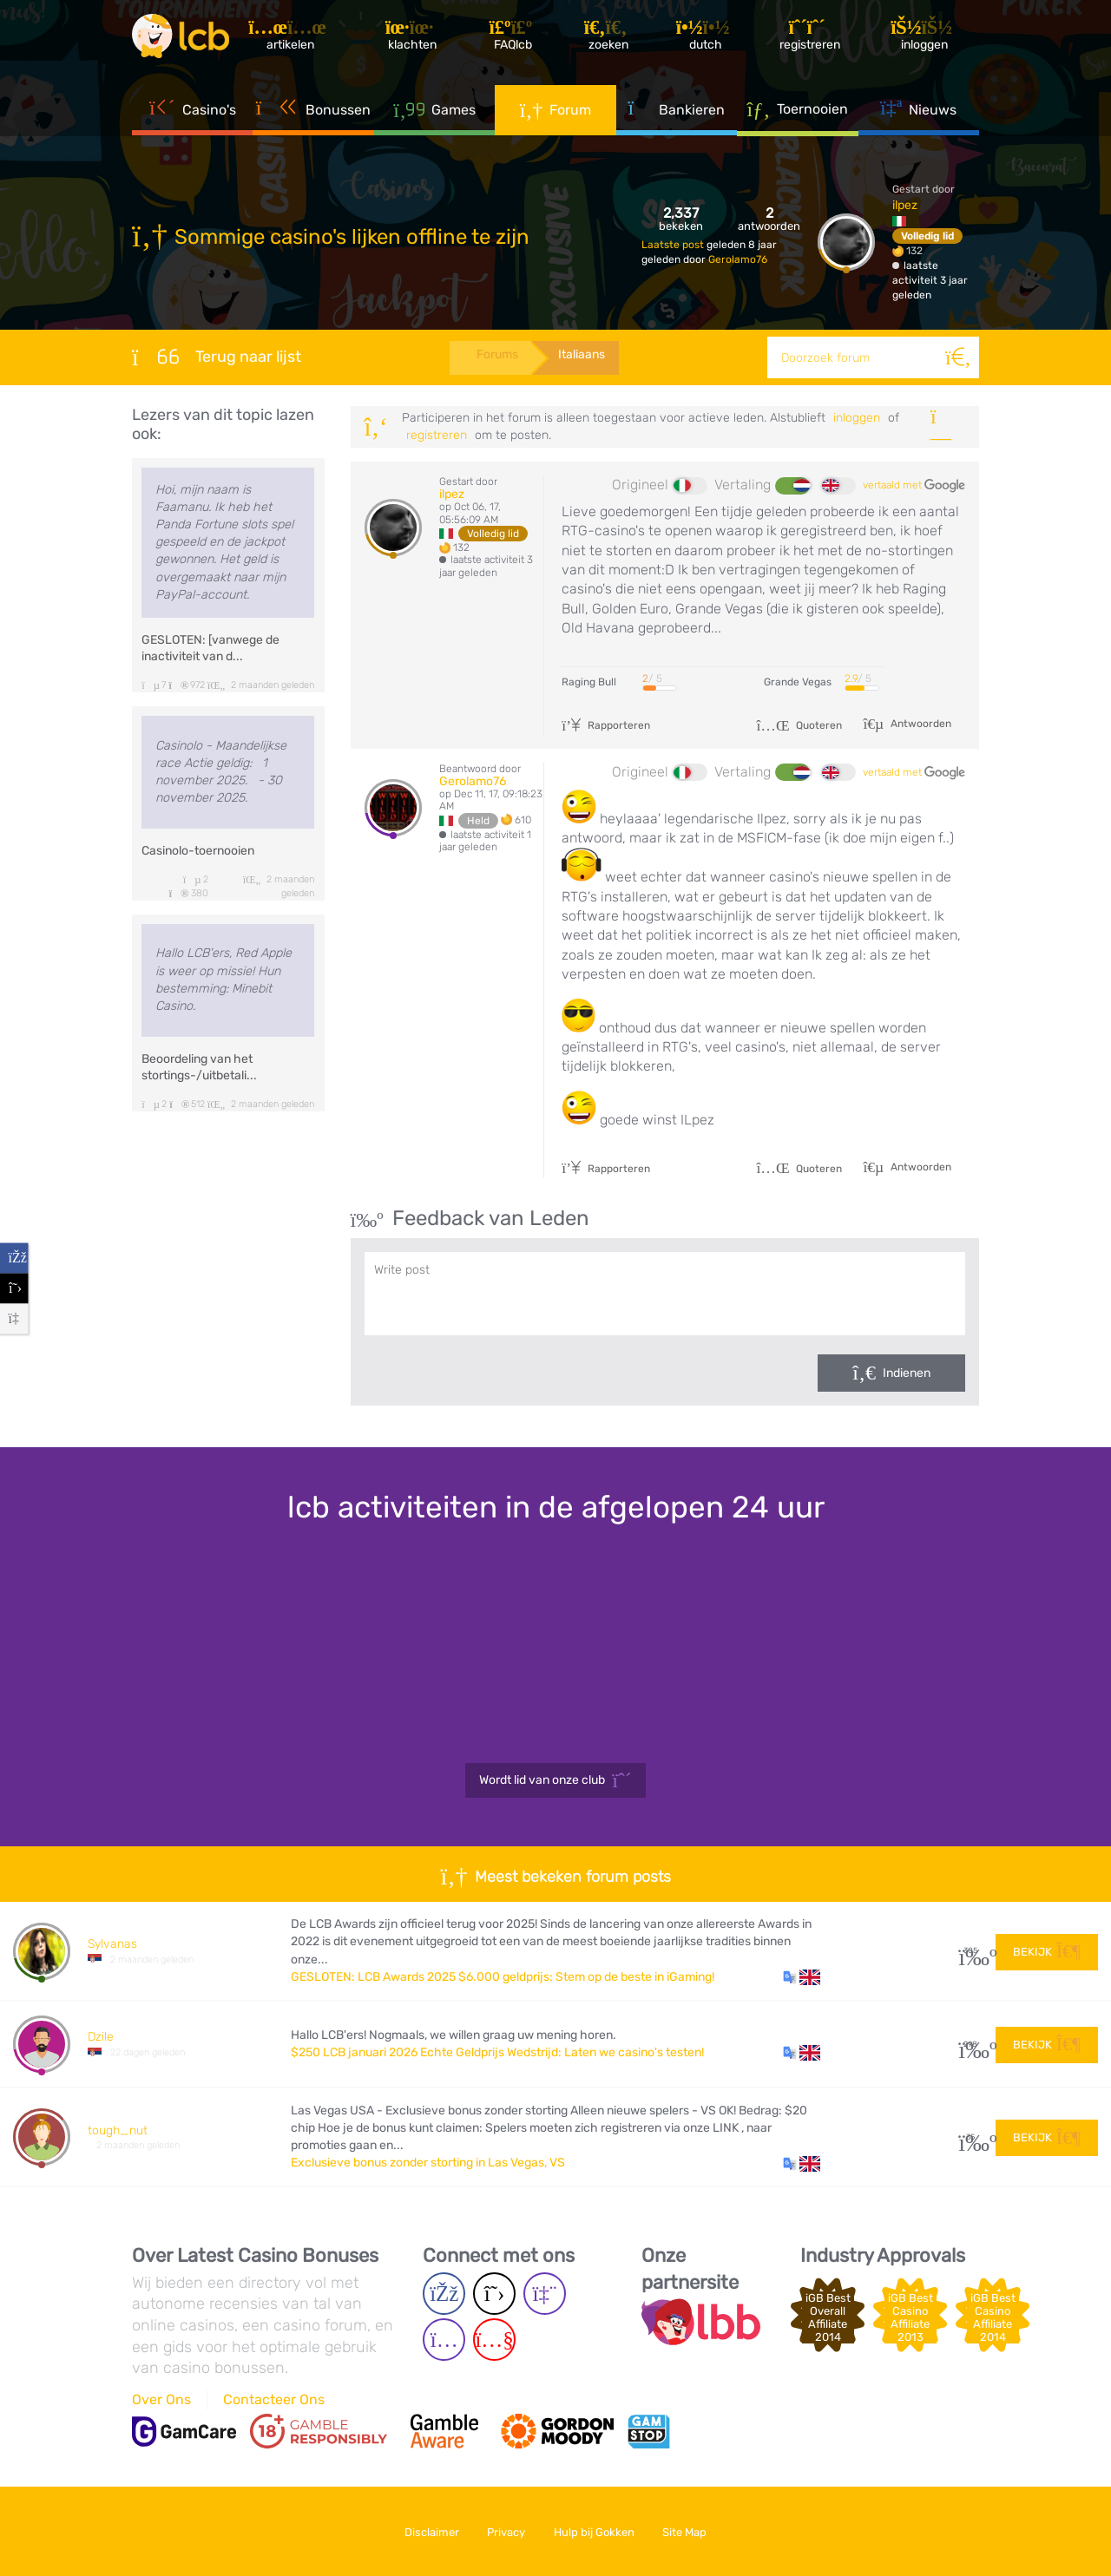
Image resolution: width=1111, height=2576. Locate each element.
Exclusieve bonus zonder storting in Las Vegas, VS (428, 2162)
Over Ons (161, 2399)
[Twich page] (544, 2293)
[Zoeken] (958, 357)
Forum (556, 113)
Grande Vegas (798, 682)
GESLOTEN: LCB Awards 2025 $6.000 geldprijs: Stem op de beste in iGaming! (502, 1977)
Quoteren (799, 725)
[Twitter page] (494, 2293)
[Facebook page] (444, 2293)
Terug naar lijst (216, 356)
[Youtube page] (494, 2340)
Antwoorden (919, 724)
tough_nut (118, 2130)
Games (434, 113)
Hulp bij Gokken (596, 2531)
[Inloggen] (926, 38)
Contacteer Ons (274, 2399)
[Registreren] (812, 38)
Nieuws (918, 113)
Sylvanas (112, 1944)
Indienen (906, 1373)
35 (971, 2137)
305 (971, 1951)
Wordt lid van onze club (555, 1780)
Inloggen (856, 417)
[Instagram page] (444, 2340)
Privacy (504, 2531)
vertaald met (914, 486)
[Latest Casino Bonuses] (184, 38)
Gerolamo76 (737, 259)
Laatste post (674, 245)
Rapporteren (606, 725)
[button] (801, 1977)
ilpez (904, 205)
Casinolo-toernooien (197, 850)
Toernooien (797, 112)
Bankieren (677, 113)
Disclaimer (425, 2531)
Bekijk (1047, 1950)
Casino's (192, 113)
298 (971, 2044)
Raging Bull (589, 682)
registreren (436, 435)
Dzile (101, 2036)
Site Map (690, 2531)
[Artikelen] (296, 38)
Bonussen (313, 113)
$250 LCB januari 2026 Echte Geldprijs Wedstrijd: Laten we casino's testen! (497, 2052)
